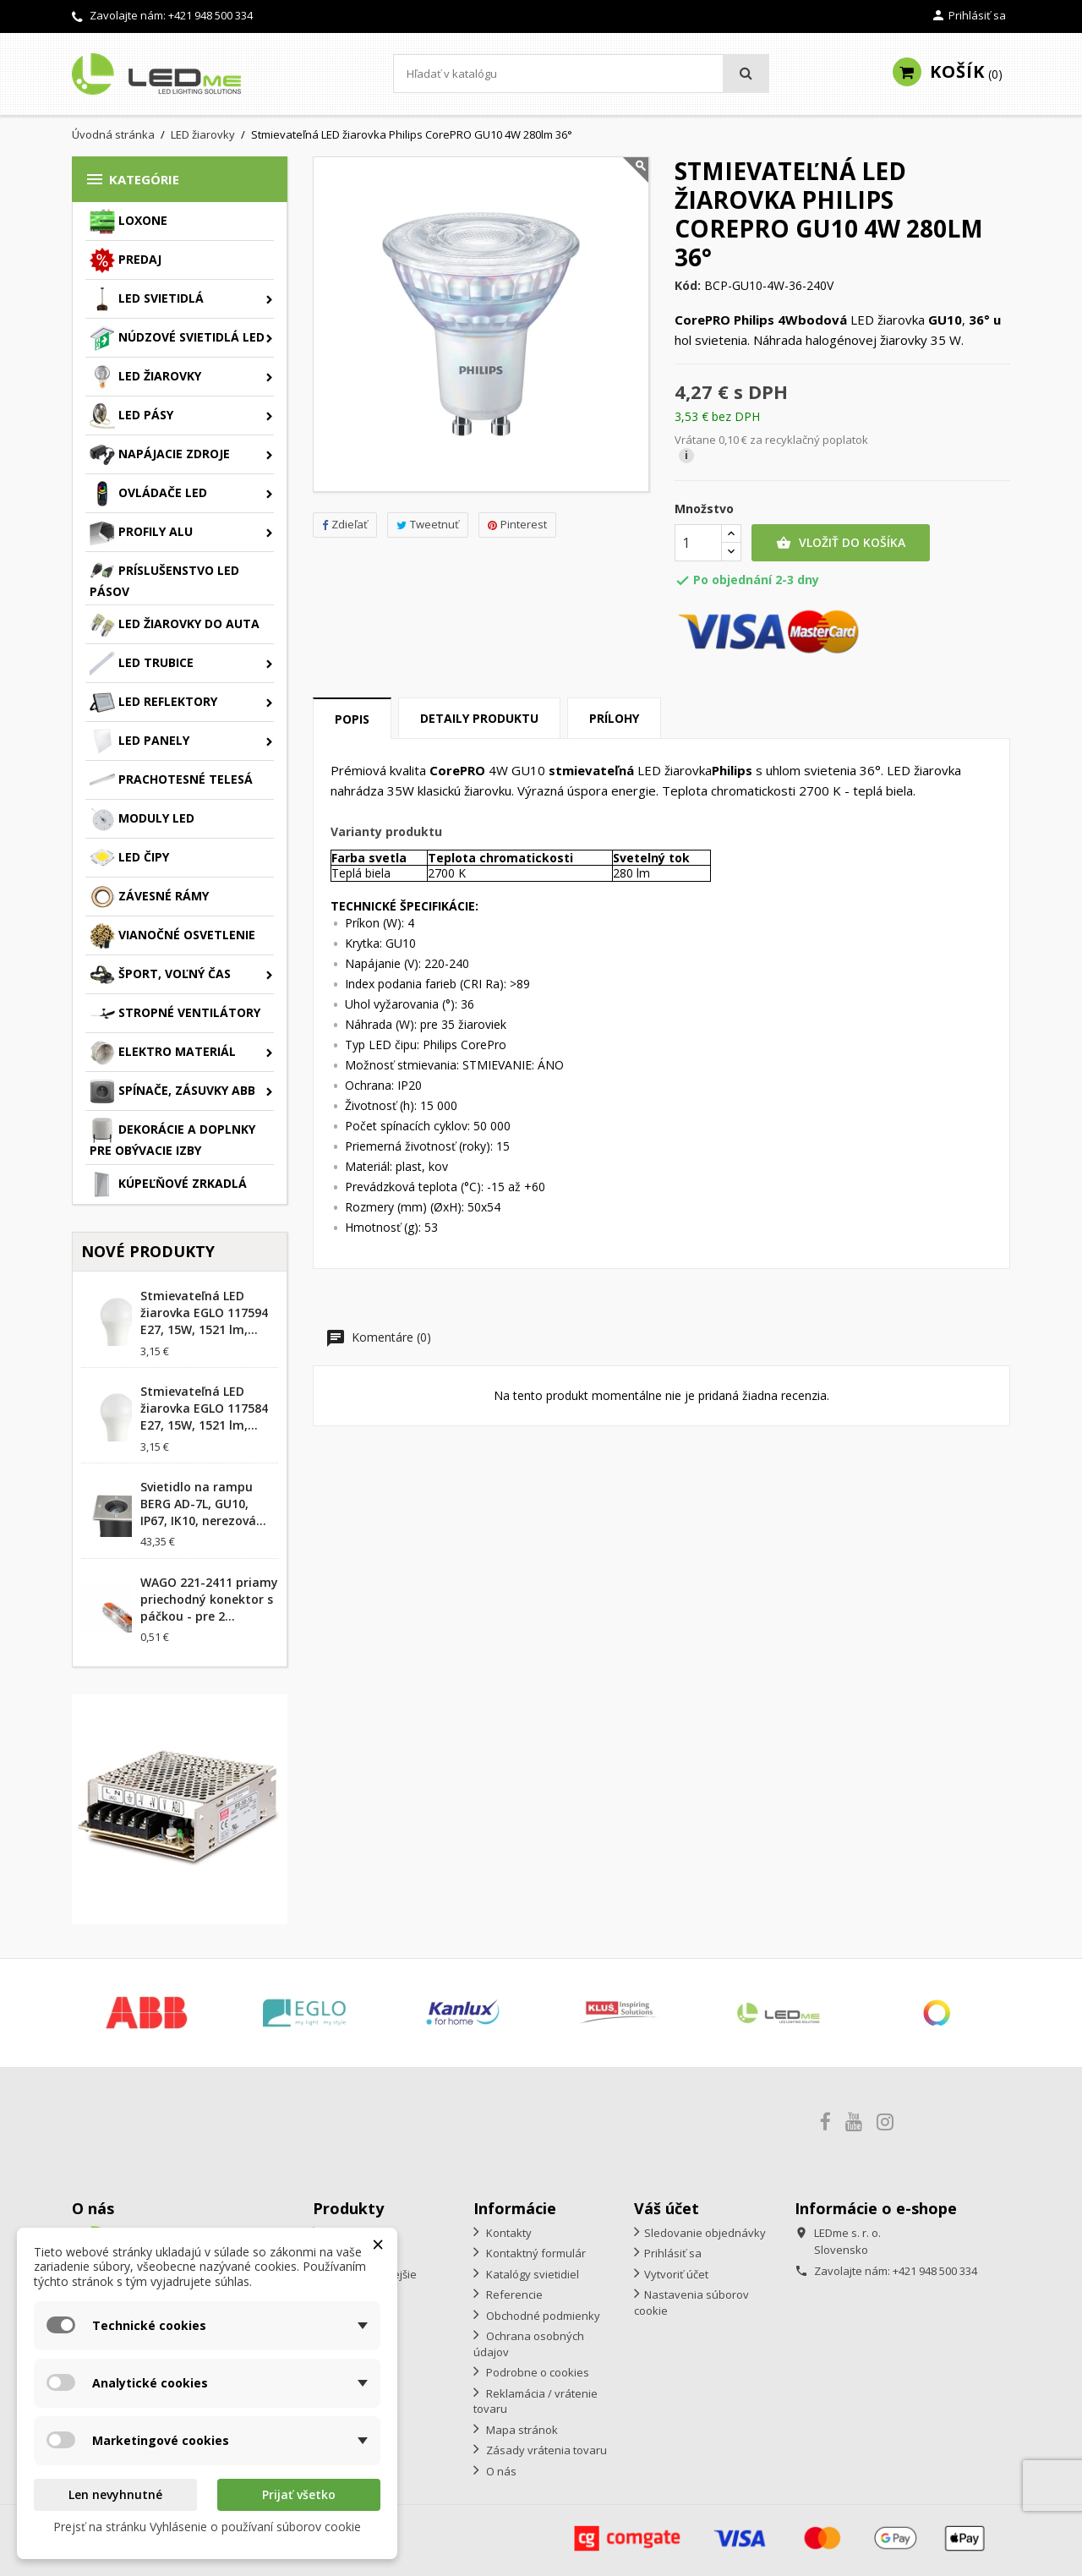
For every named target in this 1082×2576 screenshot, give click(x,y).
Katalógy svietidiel (531, 2274)
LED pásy (131, 416)
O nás (500, 2471)
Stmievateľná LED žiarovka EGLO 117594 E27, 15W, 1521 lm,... (204, 1312)
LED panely (139, 741)
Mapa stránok (521, 2429)
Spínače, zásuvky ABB (172, 1091)
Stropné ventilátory (175, 1013)
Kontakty (508, 2232)
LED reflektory (153, 702)
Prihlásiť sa (673, 2253)
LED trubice (142, 663)
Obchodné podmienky (542, 2315)
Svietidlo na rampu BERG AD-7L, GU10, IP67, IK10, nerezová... (203, 1504)
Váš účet (666, 2208)
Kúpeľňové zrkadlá (168, 1184)
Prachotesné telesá (171, 780)
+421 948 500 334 (210, 15)
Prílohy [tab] (614, 718)
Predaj (125, 260)
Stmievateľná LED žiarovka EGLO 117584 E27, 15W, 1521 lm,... (204, 1408)
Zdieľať (345, 524)
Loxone (128, 221)
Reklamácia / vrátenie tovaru (535, 2401)
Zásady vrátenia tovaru (545, 2450)
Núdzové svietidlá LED (177, 338)
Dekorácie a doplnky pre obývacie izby (172, 1138)
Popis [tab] (352, 719)
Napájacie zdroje (160, 455)
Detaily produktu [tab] (479, 718)
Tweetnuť (427, 524)
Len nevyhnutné (115, 2494)
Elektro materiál (163, 1052)
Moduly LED (142, 819)
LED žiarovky (145, 377)
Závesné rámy (149, 897)
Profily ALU (141, 532)
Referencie (513, 2294)
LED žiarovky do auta (175, 624)
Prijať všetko (299, 2494)
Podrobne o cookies (536, 2372)
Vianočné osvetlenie (172, 936)
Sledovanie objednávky (705, 2232)
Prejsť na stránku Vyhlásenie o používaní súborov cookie (207, 2527)
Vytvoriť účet (676, 2274)
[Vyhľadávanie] (581, 73)
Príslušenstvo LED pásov (164, 579)
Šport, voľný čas (160, 974)
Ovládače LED (148, 493)
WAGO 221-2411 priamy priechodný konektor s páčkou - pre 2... (209, 1599)
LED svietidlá (147, 299)
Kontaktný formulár (535, 2253)
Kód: (688, 285)
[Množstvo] (698, 542)
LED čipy (129, 858)
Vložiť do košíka (840, 542)
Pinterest (517, 524)
